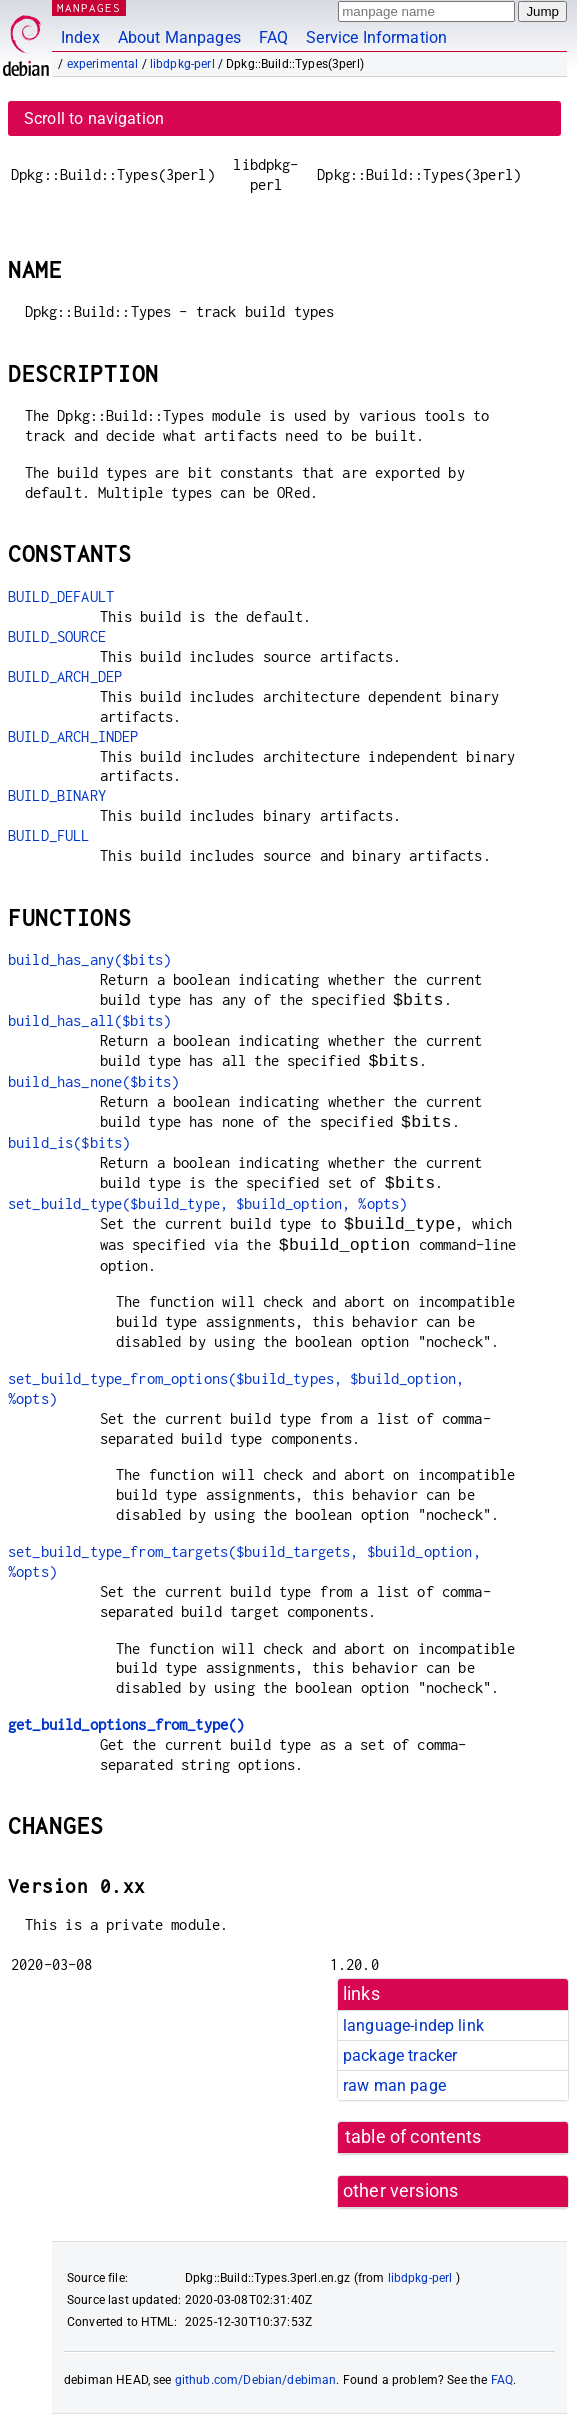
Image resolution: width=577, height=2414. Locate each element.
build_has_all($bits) (89, 1020)
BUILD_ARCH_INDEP (73, 736)
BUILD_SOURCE (57, 636)
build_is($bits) (69, 1142)
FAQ (273, 37)
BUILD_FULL (49, 835)
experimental (103, 64)
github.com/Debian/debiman (256, 2380)
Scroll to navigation (94, 118)
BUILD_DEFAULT (61, 596)
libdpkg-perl (182, 64)
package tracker (400, 2055)
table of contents (413, 2137)
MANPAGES (89, 7)
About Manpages (179, 37)
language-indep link (413, 2025)
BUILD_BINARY (57, 795)
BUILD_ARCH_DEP (65, 676)
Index (80, 37)
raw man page (394, 2085)
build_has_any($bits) (89, 959)
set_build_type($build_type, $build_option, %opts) (207, 1203)
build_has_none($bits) (93, 1081)
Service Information (376, 37)
